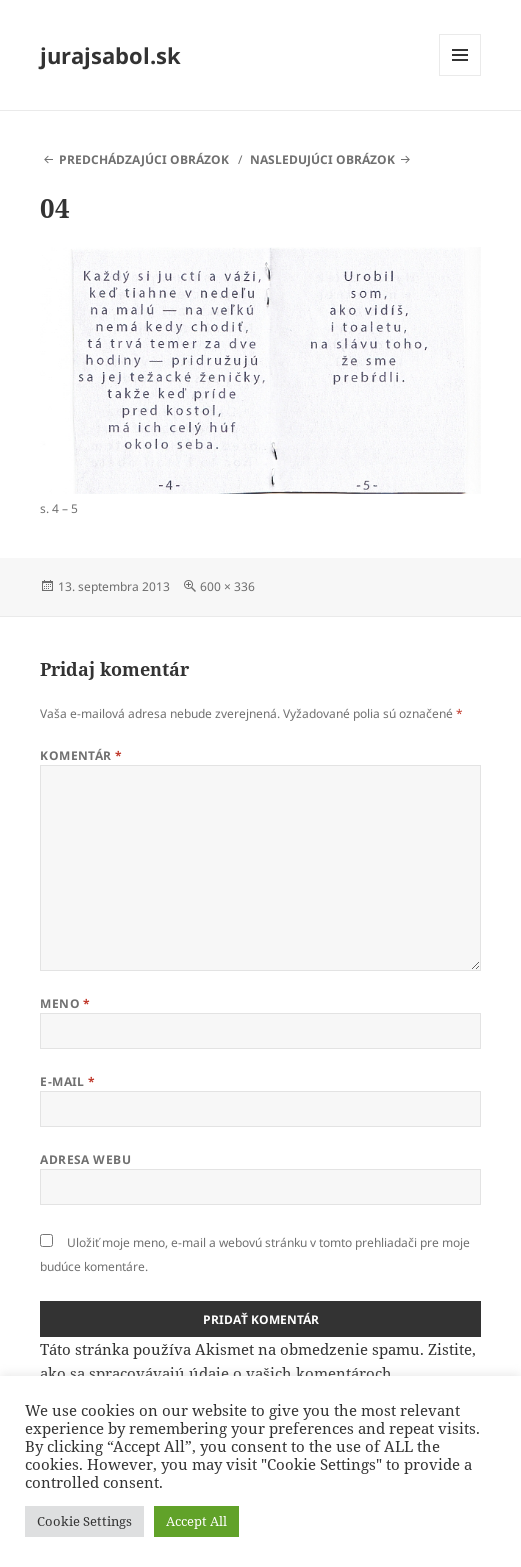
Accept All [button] (196, 1521)
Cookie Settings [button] (84, 1521)
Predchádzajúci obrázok (144, 159)
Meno (65, 1003)
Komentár (81, 755)
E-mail (68, 1081)
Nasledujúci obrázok (322, 159)
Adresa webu (85, 1159)
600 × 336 (227, 586)
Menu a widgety (460, 75)
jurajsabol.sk (110, 55)
